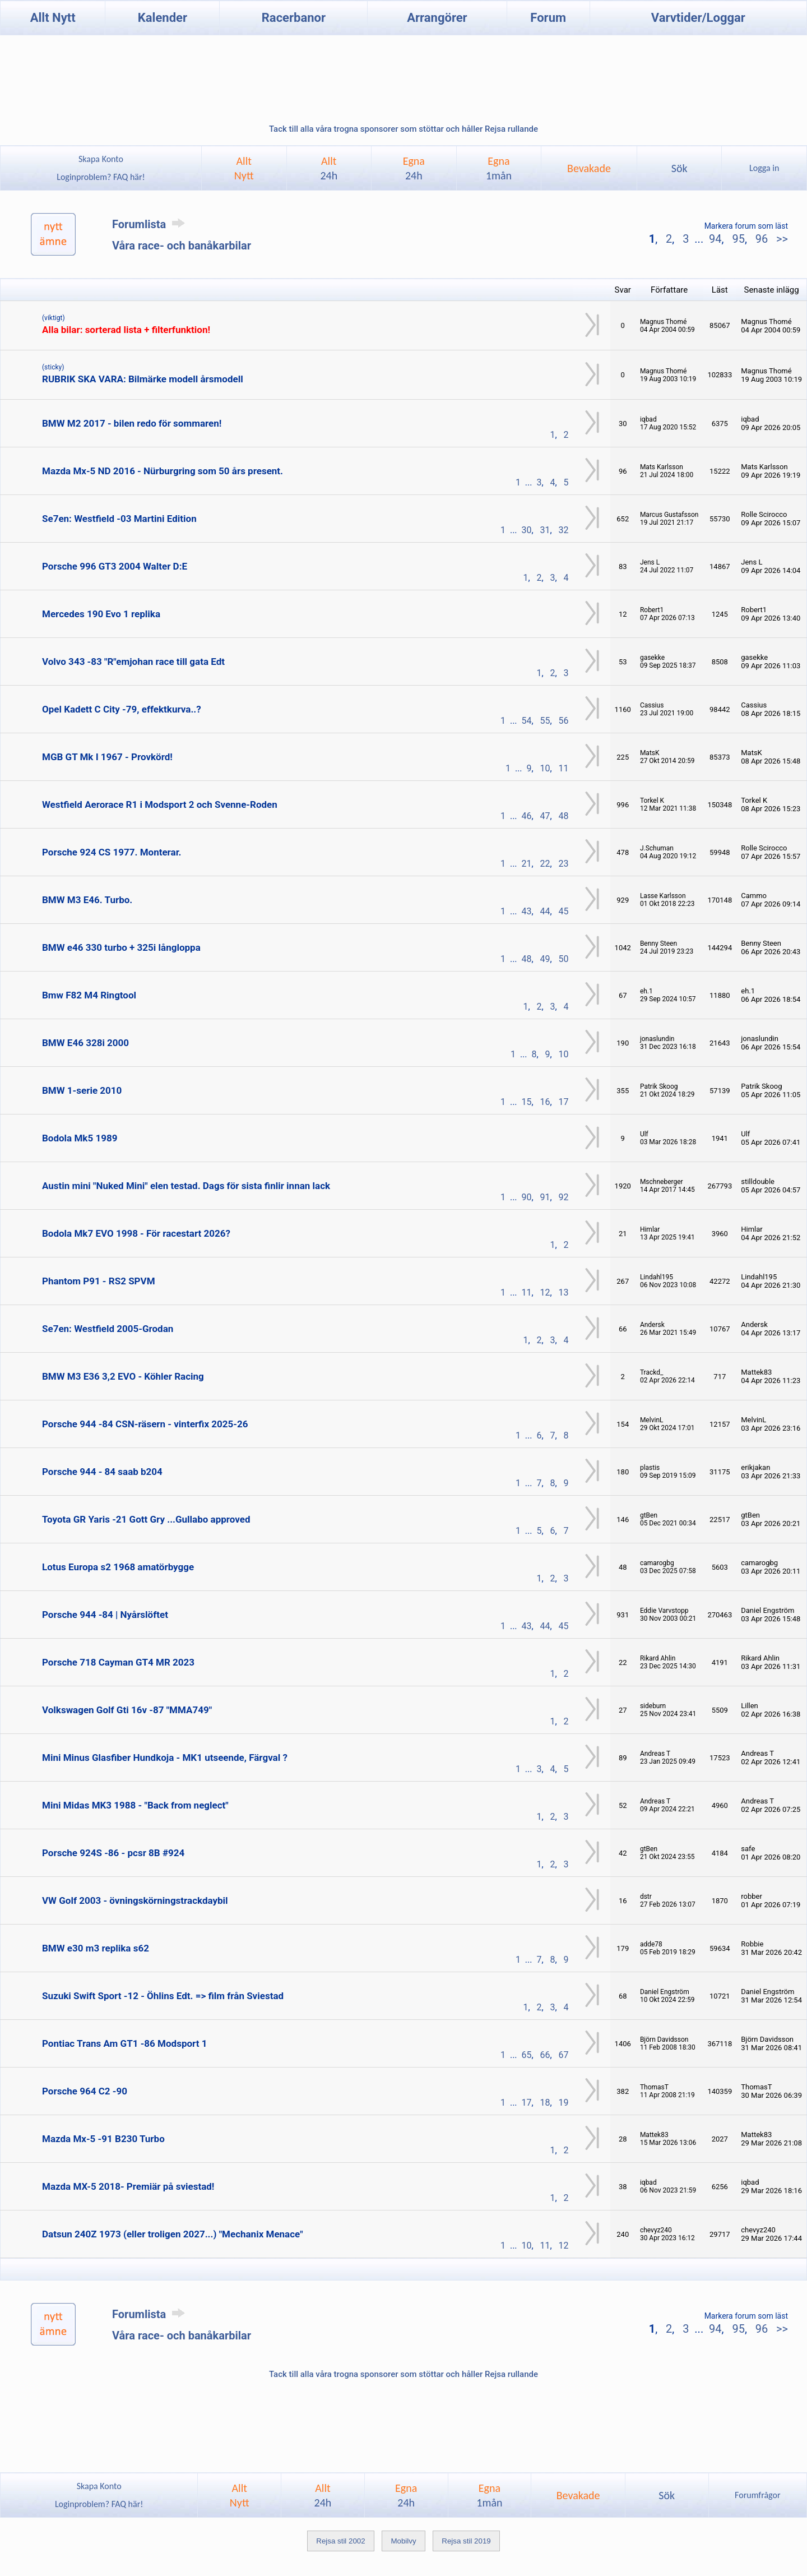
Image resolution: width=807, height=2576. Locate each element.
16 (545, 1102)
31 (545, 530)
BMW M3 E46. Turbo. (87, 899)
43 (527, 911)
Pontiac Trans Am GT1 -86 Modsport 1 (124, 2043)
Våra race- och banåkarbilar (181, 245)
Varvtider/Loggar (698, 18)
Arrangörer (437, 18)
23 (564, 863)
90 (527, 1197)
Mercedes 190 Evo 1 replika (101, 613)
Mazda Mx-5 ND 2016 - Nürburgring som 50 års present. (162, 471)
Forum (548, 18)
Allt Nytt (53, 18)
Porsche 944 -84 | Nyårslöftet (105, 1614)
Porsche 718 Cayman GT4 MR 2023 (118, 1662)
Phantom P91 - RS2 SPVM (98, 1281)
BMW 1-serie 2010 (82, 1090)
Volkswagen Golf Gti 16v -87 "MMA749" (127, 1709)
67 (564, 2055)
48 (564, 816)
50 (564, 959)
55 (545, 720)
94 (715, 239)
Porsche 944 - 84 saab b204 (102, 1471)
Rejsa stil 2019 (466, 2541)
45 (564, 911)
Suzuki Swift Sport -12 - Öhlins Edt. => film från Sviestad (163, 1995)
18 (545, 2102)
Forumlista (150, 224)
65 (527, 2055)
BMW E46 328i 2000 (85, 1042)
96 (761, 239)
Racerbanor (294, 18)
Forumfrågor (757, 2495)
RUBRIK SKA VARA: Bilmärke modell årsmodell (142, 379)
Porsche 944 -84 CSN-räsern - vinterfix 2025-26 (145, 1424)
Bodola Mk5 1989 (79, 1138)
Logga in (764, 168)
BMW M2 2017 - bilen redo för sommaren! (131, 423)
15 (527, 1102)
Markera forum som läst (746, 225)
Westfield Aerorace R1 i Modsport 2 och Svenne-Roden (159, 804)
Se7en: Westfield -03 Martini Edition (119, 518)
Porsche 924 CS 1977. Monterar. (112, 852)
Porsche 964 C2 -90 (84, 2091)
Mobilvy (403, 2541)
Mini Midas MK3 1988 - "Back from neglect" (135, 1805)
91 (545, 1197)
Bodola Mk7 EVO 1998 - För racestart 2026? (136, 1233)
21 (527, 863)
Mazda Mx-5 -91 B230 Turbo (103, 2138)
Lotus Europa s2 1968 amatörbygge (118, 1567)
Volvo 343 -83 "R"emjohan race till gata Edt (133, 661)
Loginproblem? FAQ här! (101, 177)
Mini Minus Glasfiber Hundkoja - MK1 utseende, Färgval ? (164, 1757)
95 (738, 239)
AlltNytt (244, 168)
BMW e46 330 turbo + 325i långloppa (121, 947)
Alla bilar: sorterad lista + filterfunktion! (126, 329)
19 (564, 2102)
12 (545, 1292)
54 (527, 720)
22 (545, 863)
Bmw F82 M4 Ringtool (89, 995)
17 (564, 1102)
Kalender (162, 18)
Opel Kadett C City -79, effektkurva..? (121, 709)
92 (564, 1197)
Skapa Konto (100, 159)
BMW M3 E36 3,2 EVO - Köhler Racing (123, 1376)
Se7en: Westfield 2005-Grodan (107, 1328)
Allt (328, 168)
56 (564, 720)
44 (545, 911)
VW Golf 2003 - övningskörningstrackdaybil (135, 1900)
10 (545, 768)
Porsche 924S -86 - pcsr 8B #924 (113, 1852)
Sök (679, 168)
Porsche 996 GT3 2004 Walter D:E (114, 566)
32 (564, 530)
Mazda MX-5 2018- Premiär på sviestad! (128, 2186)
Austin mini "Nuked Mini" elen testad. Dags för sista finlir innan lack (186, 1185)
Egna (414, 168)
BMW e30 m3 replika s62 (95, 1948)
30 (527, 530)
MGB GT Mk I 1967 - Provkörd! (107, 756)
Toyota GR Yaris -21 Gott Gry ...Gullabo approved (146, 1519)
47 (545, 816)
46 (527, 816)
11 (564, 768)
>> (780, 239)
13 (564, 1292)
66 (545, 2055)
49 (545, 959)
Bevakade (589, 168)
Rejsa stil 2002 (340, 2541)
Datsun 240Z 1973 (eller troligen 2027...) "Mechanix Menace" (172, 2234)
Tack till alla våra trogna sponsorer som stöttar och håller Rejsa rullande (403, 129)
